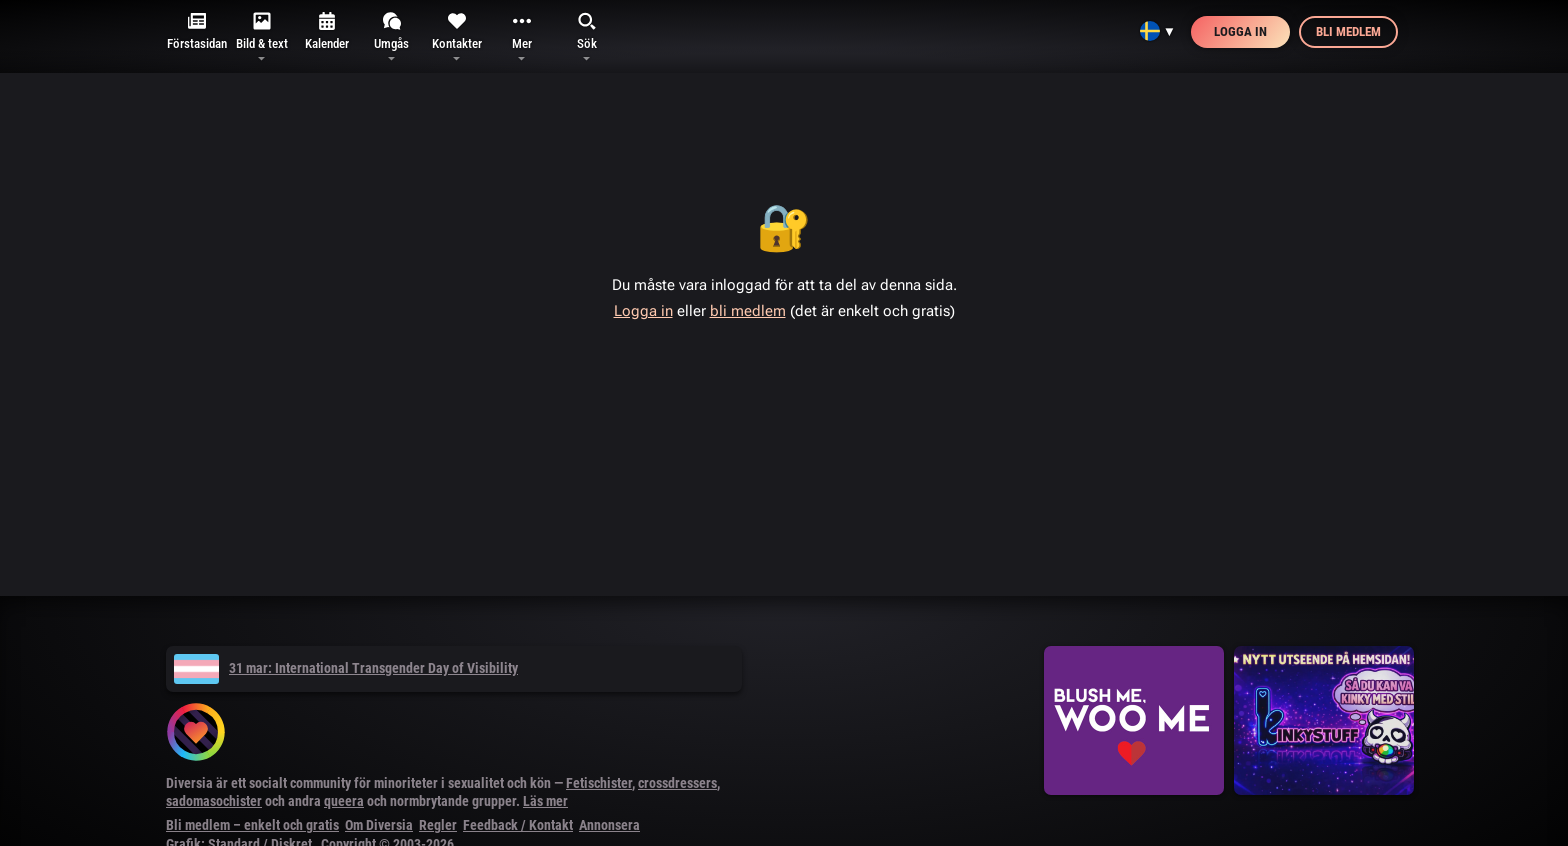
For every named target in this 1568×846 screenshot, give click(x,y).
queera (344, 801)
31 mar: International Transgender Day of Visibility (346, 668)
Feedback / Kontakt (518, 825)
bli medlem (748, 311)
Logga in (1240, 31)
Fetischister (599, 783)
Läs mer (545, 801)
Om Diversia (379, 825)
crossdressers (677, 783)
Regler (438, 825)
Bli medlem (1348, 31)
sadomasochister (214, 801)
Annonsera (609, 825)
